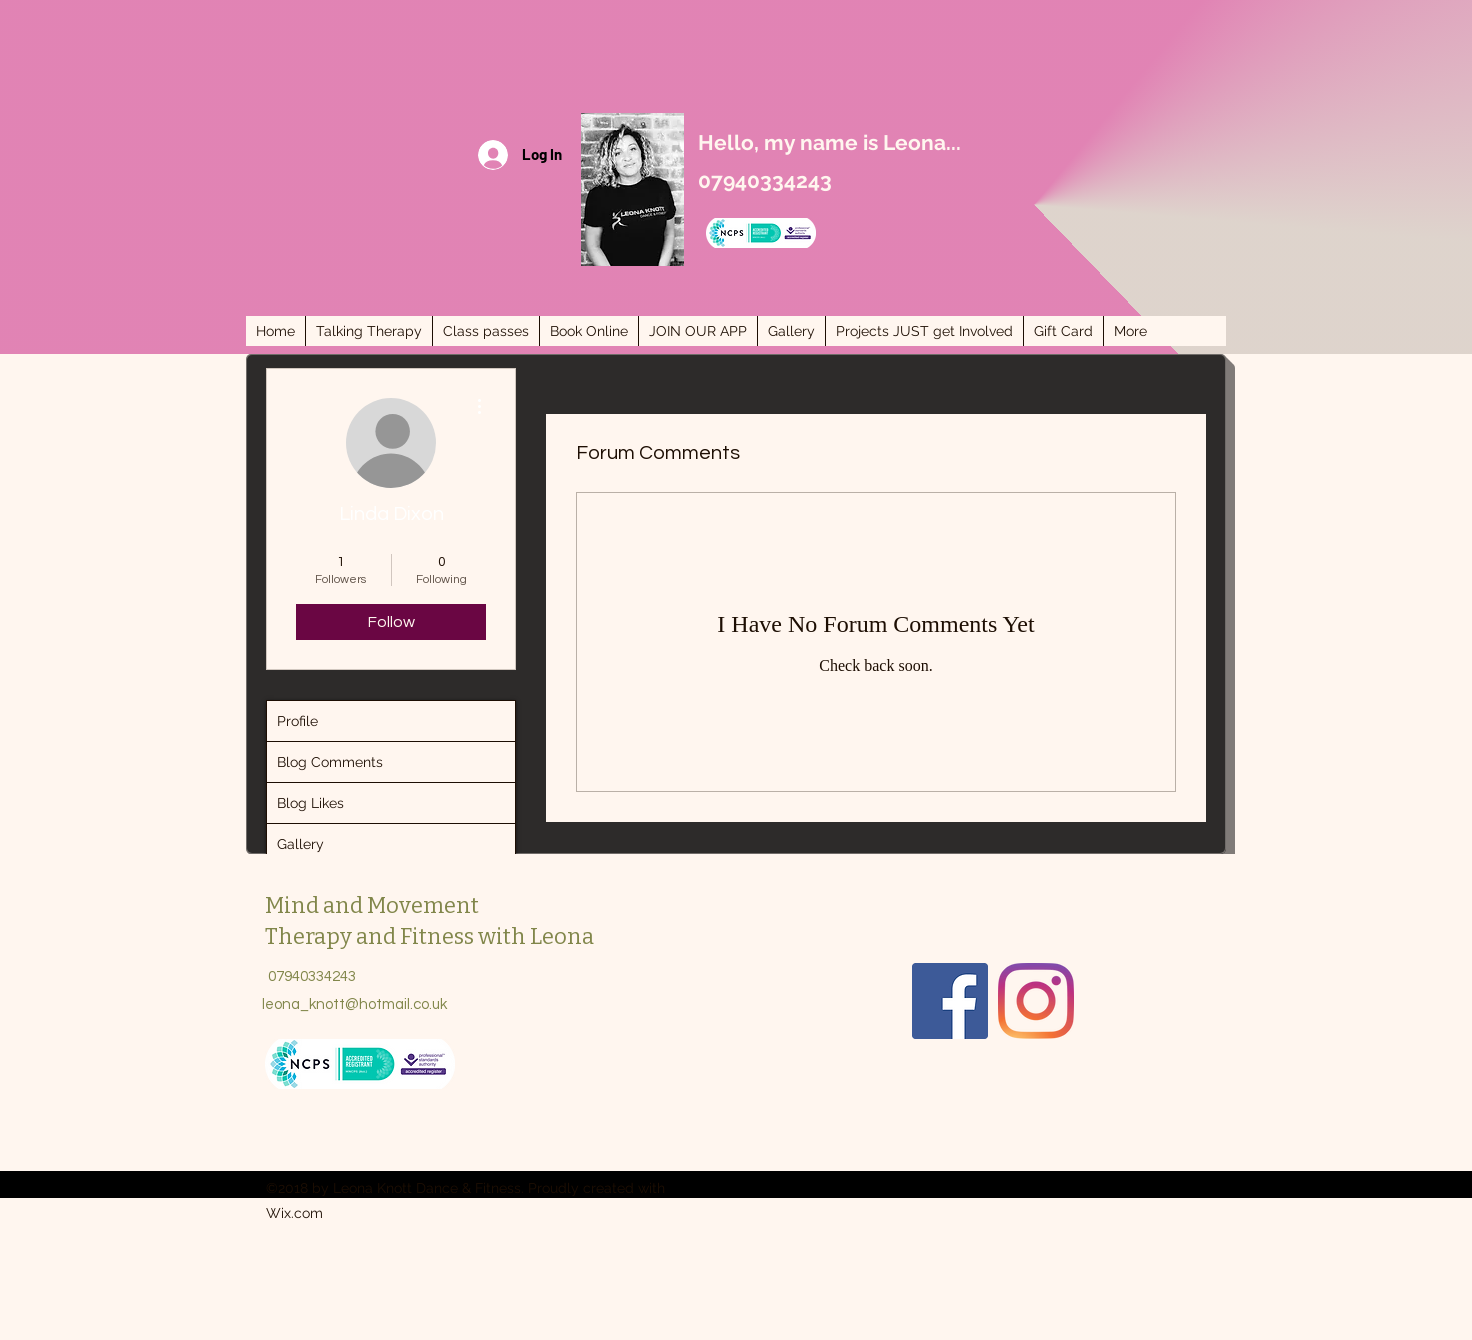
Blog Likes (310, 803)
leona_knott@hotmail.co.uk (354, 1004)
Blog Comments (330, 762)
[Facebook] (950, 1001)
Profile (297, 721)
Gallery (300, 844)
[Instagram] (1036, 1001)
